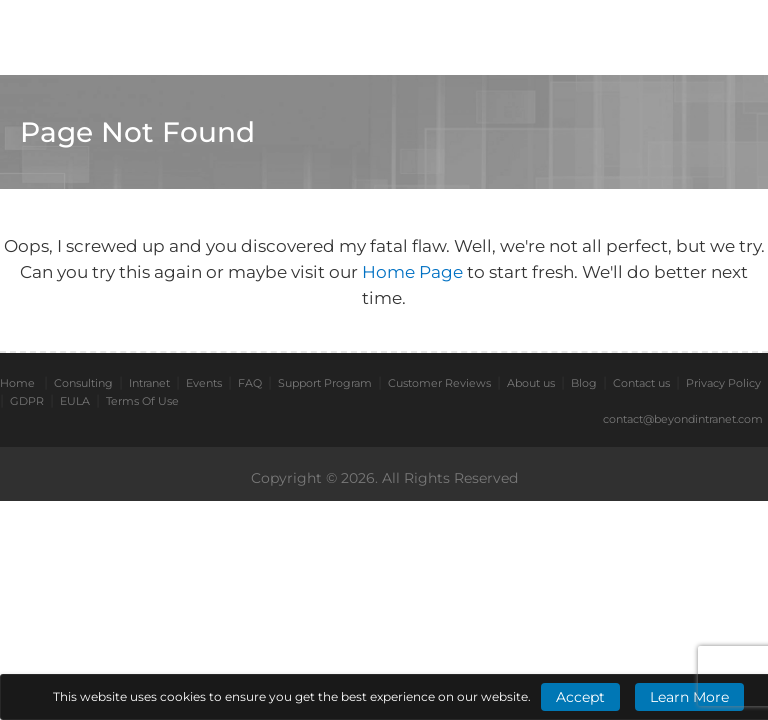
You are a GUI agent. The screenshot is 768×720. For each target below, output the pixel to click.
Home (17, 383)
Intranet (149, 383)
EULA (75, 401)
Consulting (83, 383)
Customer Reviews (439, 383)
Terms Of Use (142, 401)
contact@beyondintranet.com (683, 419)
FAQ (250, 383)
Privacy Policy (723, 383)
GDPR (27, 401)
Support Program (325, 383)
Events (204, 383)
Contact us (641, 383)
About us (531, 383)
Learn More (689, 697)
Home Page (414, 272)
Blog (584, 383)
